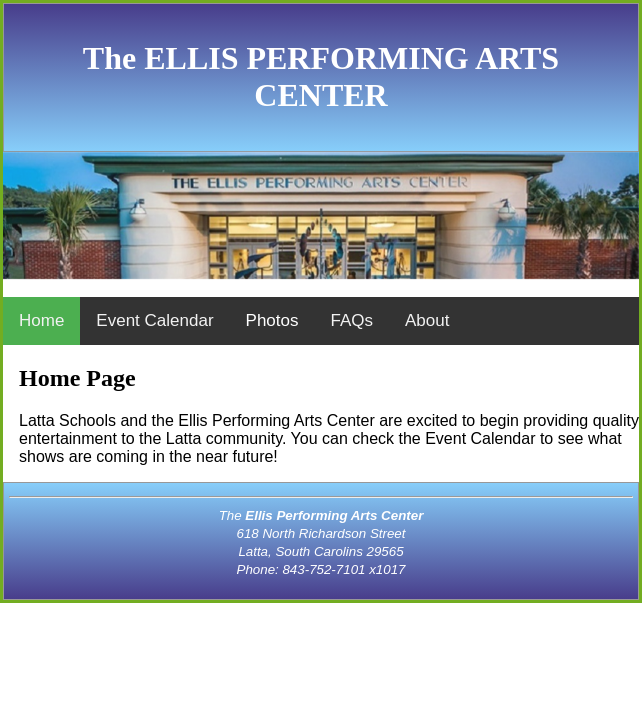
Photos (272, 320)
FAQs (351, 320)
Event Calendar (154, 320)
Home (41, 320)
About (427, 320)
